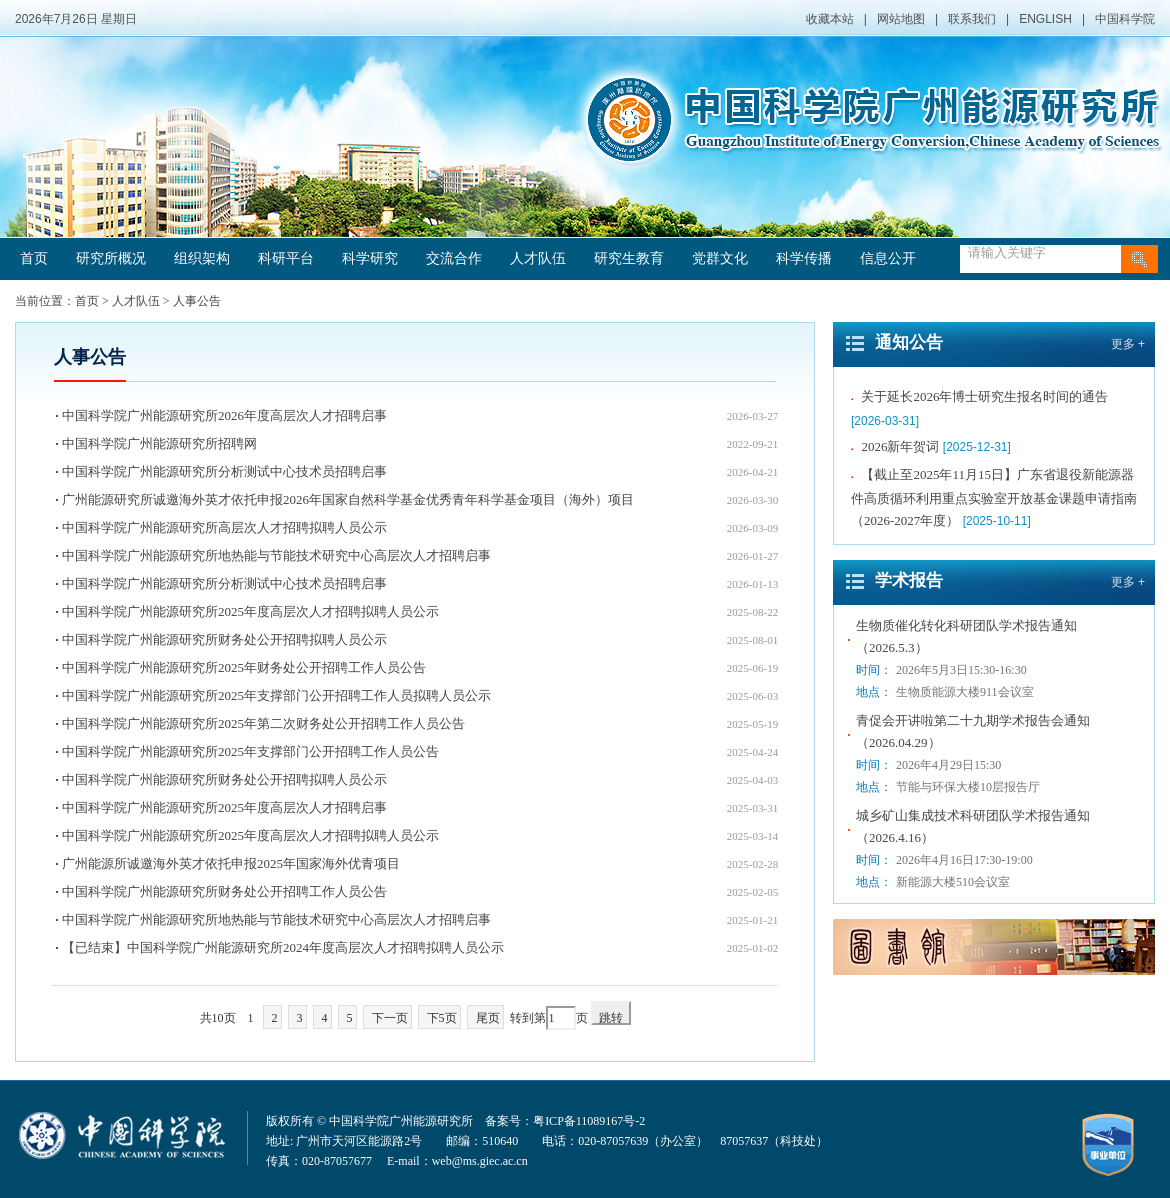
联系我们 (972, 19)
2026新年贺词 (900, 448)
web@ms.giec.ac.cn (480, 1161)
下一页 (390, 1018)
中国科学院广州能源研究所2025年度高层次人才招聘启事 (224, 807)
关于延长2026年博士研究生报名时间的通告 (984, 398)
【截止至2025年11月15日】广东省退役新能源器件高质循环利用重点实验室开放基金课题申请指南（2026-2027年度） (994, 499)
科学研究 (370, 258)
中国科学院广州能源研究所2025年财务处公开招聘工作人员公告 (244, 667)
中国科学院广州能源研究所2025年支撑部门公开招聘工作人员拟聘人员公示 (276, 695)
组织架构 (202, 258)
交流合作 (454, 258)
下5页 (442, 1018)
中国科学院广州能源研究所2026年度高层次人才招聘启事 (224, 415)
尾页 (488, 1018)
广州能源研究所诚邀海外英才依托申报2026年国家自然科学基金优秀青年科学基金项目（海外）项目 (348, 499)
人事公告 (197, 301)
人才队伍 (538, 258)
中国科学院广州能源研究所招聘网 (159, 443)
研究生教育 (629, 258)
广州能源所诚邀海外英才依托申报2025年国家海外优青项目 (231, 863)
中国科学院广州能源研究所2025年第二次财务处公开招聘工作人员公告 (263, 723)
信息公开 (888, 258)
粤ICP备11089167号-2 (589, 1121)
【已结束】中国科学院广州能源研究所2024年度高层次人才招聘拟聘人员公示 (283, 947)
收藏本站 (830, 19)
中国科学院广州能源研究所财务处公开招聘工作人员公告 (224, 891)
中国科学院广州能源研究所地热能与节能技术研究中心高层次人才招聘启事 (276, 555)
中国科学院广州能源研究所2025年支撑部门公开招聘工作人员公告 (250, 751)
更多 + (1128, 344)
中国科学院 (1125, 19)
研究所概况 (111, 258)
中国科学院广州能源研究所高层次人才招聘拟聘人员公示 (224, 527)
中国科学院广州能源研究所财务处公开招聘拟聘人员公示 (224, 639)
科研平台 (286, 258)
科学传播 (804, 258)
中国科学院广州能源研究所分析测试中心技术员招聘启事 (224, 471)
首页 (34, 258)
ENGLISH (1045, 19)
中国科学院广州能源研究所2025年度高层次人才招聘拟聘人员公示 (250, 611)
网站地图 (901, 19)
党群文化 (720, 258)
